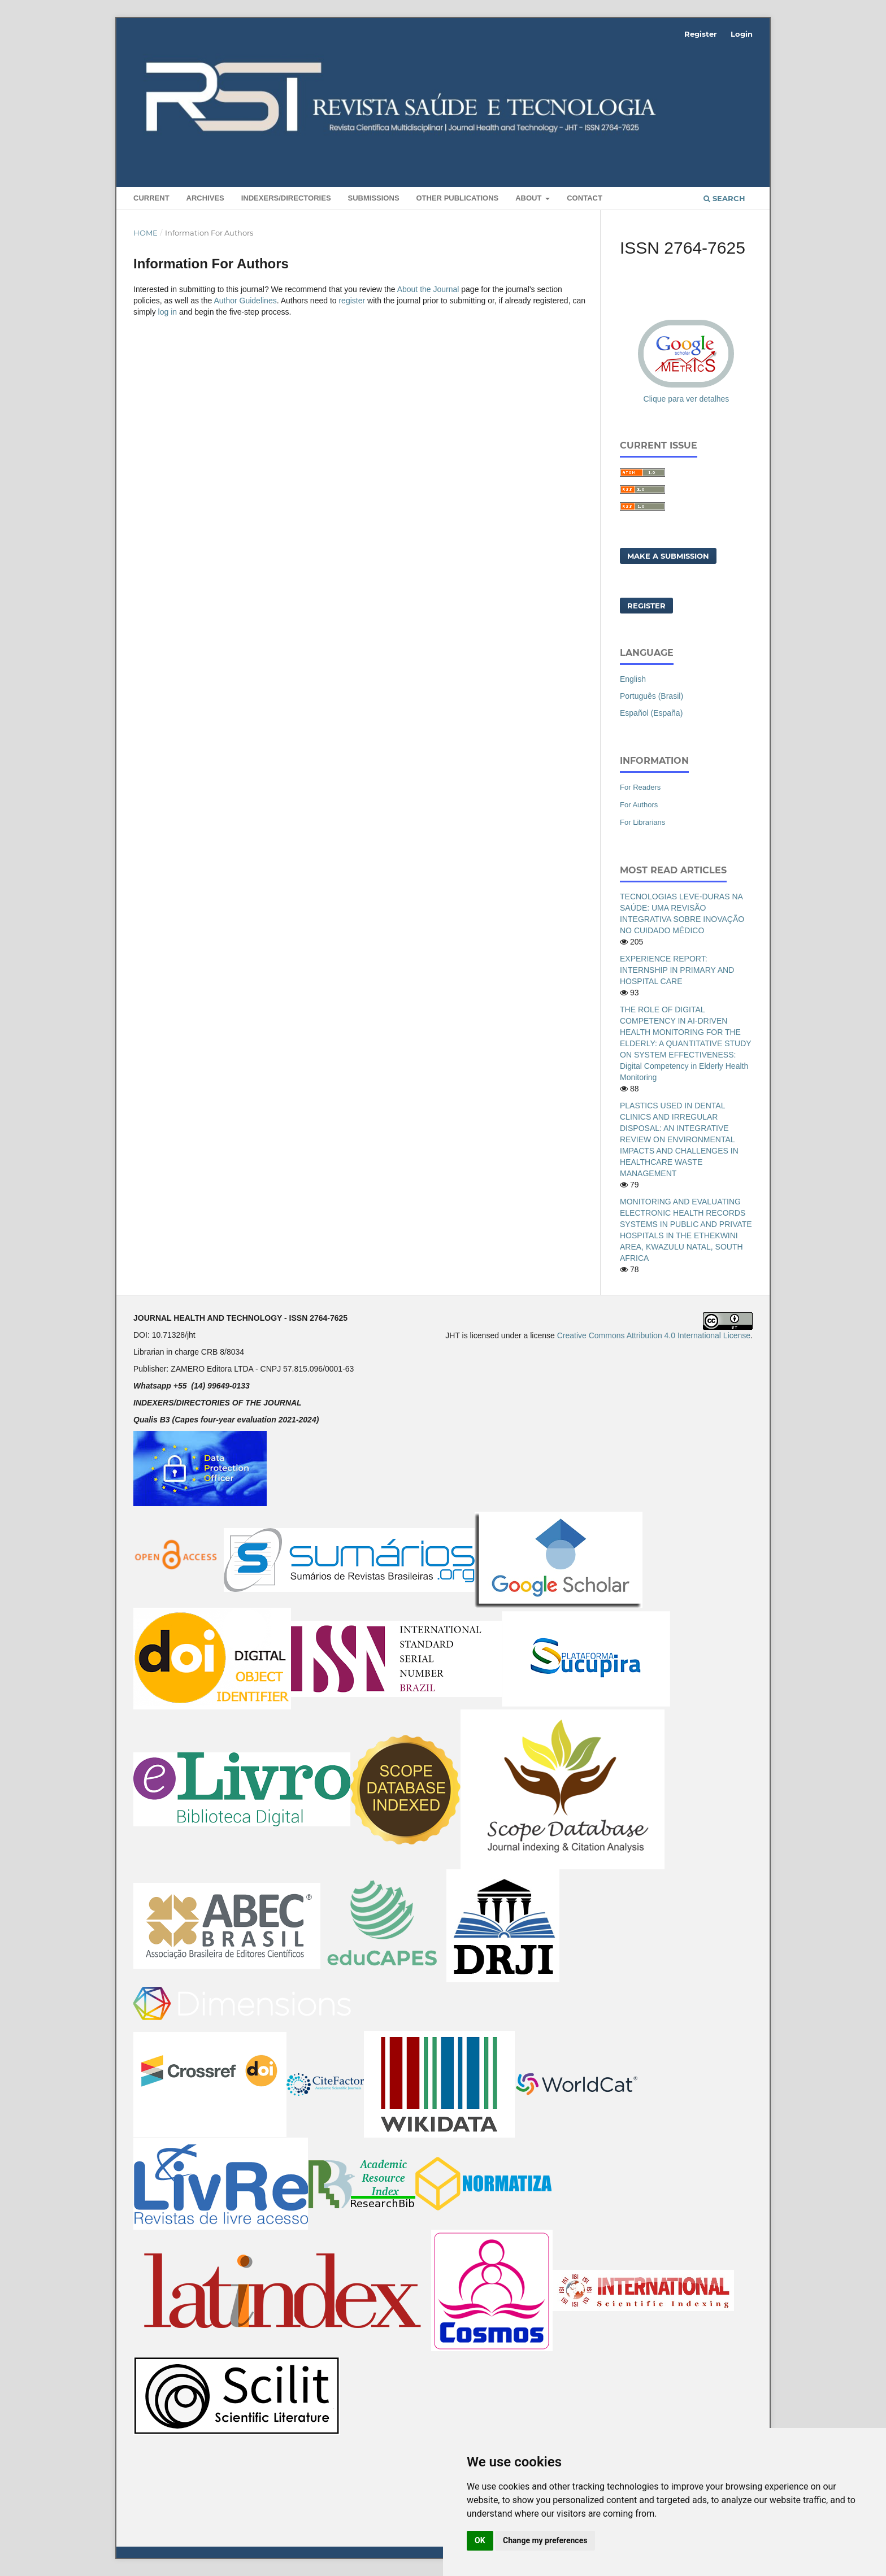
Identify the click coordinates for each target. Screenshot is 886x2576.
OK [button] (480, 2540)
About (529, 198)
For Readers (640, 787)
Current (151, 198)
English (633, 679)
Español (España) (651, 712)
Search (724, 198)
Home (145, 232)
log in (167, 311)
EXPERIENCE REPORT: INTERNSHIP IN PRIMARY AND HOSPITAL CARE (677, 970)
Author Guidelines (245, 300)
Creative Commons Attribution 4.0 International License (653, 1335)
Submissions (373, 198)
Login (742, 33)
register (351, 300)
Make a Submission (668, 555)
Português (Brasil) (651, 695)
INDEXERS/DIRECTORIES (286, 198)
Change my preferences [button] (545, 2540)
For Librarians (642, 822)
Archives (205, 198)
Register (700, 33)
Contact (584, 198)
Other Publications (457, 198)
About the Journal (428, 289)
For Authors (639, 804)
